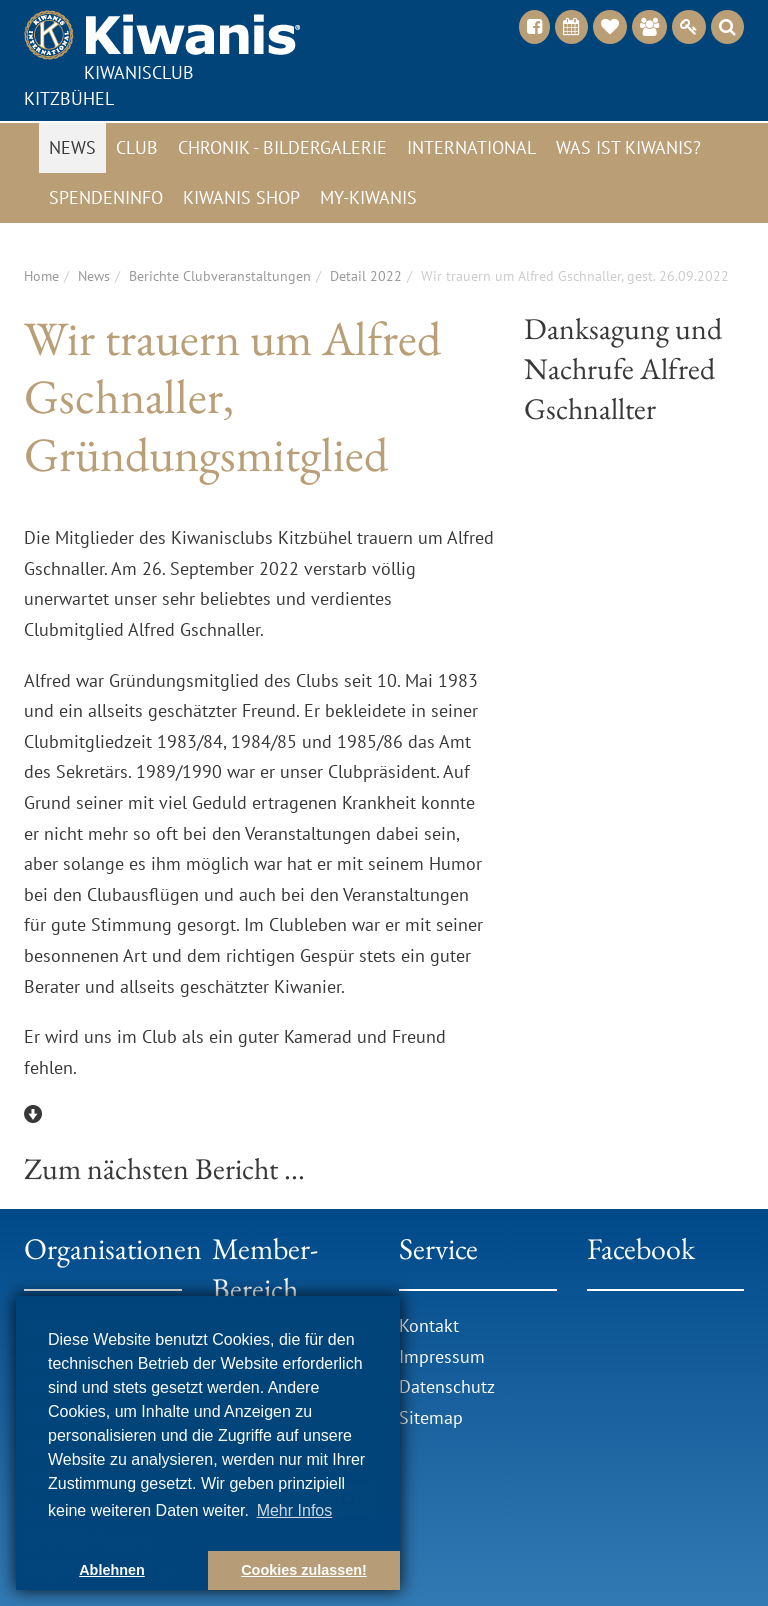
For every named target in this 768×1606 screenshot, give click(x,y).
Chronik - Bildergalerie (282, 147)
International (471, 147)
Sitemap (431, 1417)
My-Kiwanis (368, 197)
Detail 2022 (366, 276)
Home (41, 276)
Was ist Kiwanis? (628, 147)
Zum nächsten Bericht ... (164, 1168)
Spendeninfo (106, 197)
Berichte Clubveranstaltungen (220, 276)
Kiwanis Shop (241, 197)
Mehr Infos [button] (295, 1510)
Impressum (442, 1356)
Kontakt (429, 1325)
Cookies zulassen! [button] (304, 1570)
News (72, 147)
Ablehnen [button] (112, 1570)
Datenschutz (447, 1386)
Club (137, 147)
